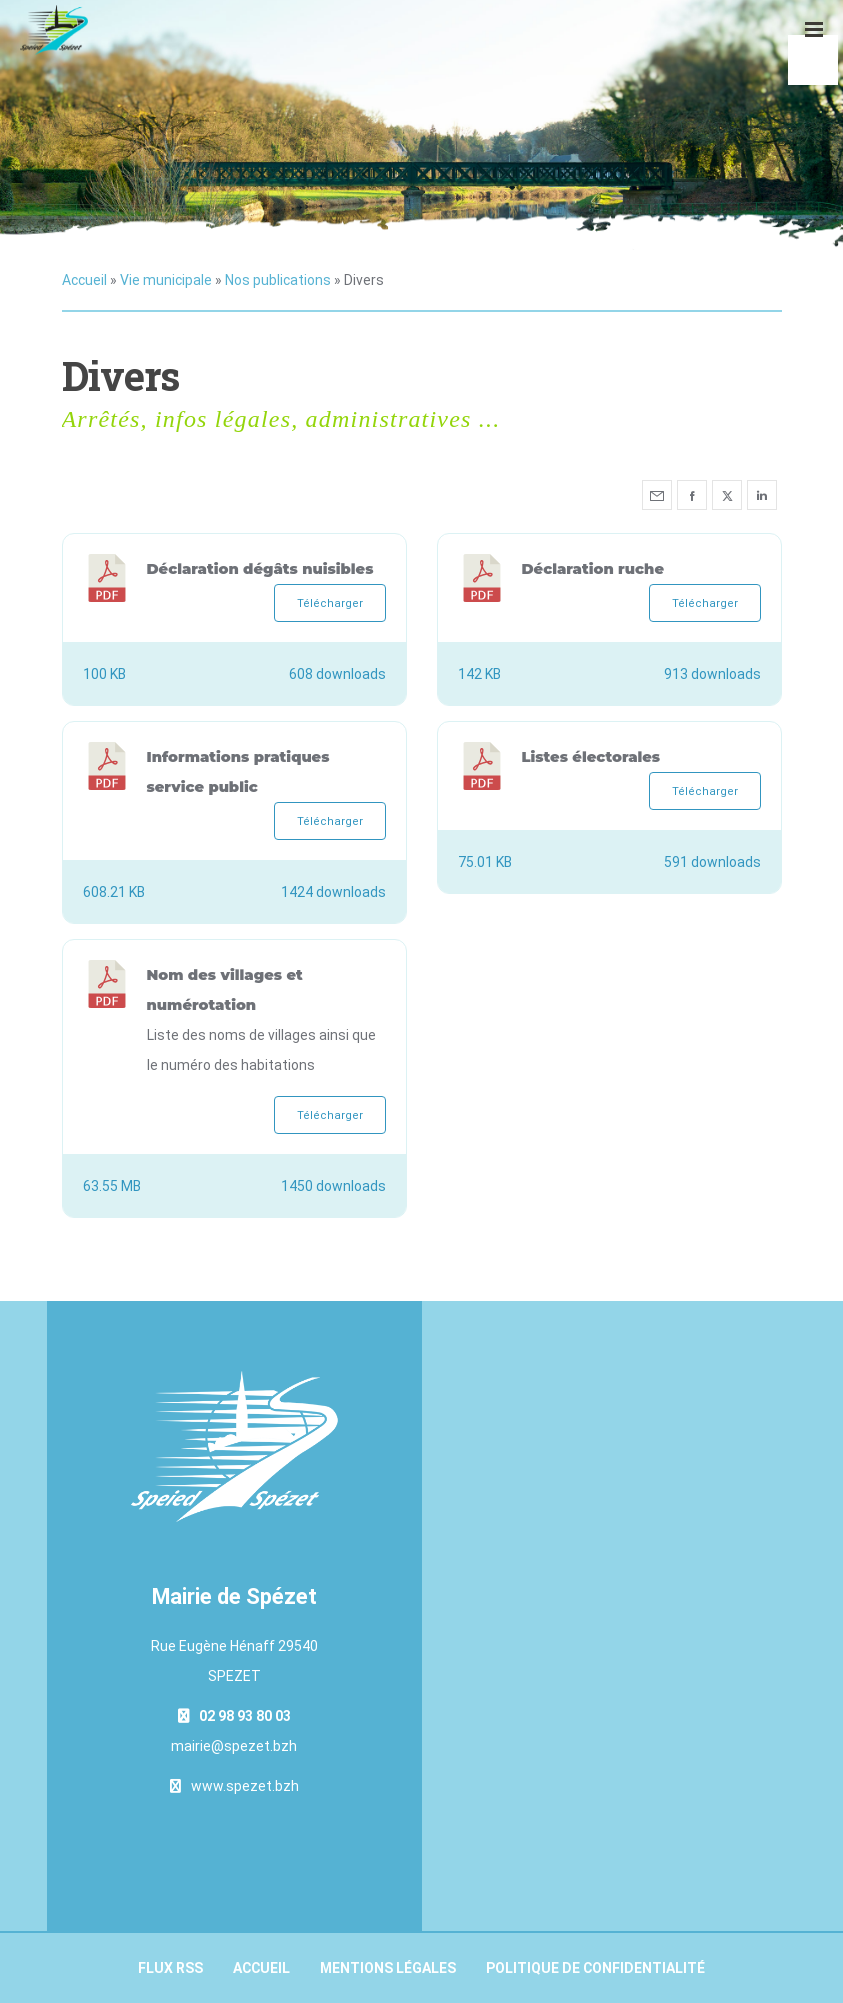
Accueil (84, 280)
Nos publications (278, 280)
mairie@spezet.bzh (234, 1746)
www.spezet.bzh (245, 1786)
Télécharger (330, 603)
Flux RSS (170, 1968)
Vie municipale (166, 280)
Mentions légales (388, 1968)
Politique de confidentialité (595, 1968)
